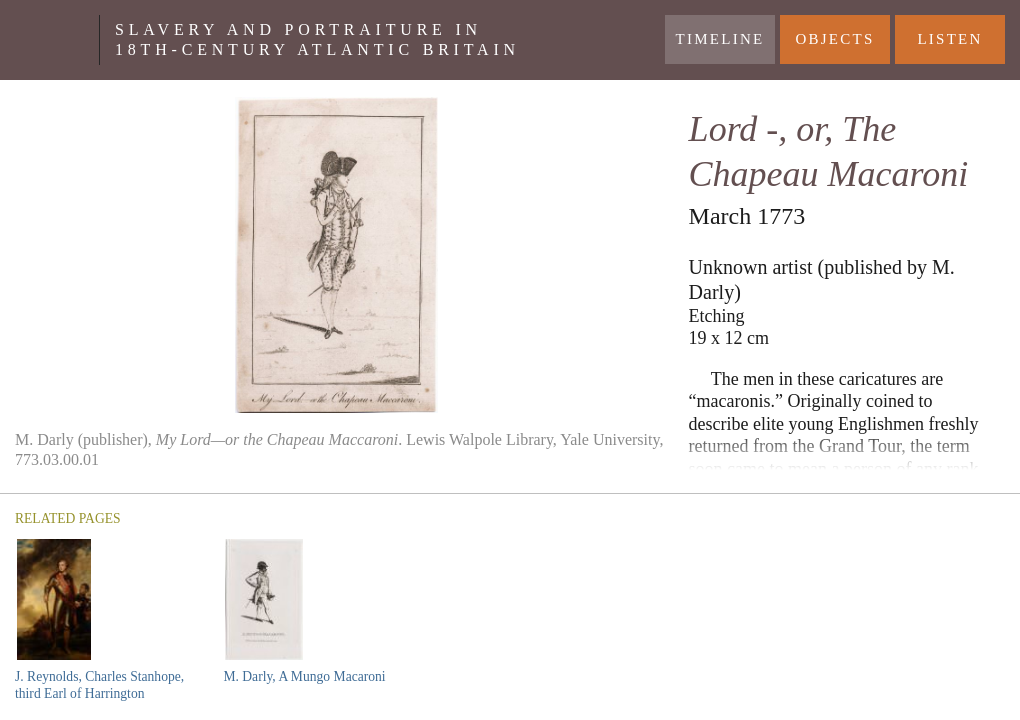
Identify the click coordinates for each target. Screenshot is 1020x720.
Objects (834, 39)
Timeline (720, 39)
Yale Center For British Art (57, 40)
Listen (949, 39)
